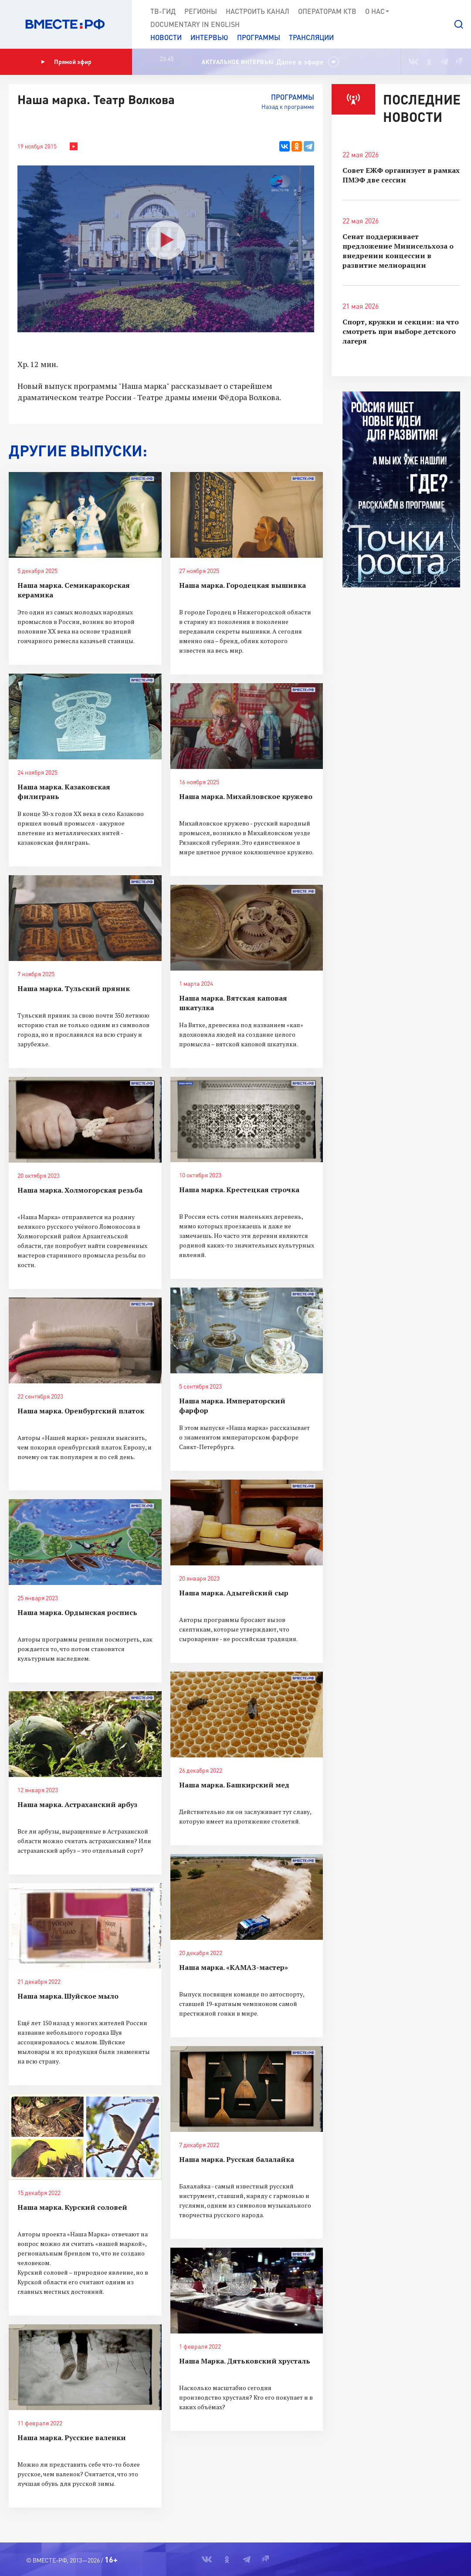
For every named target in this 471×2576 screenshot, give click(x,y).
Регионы (200, 11)
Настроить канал (257, 11)
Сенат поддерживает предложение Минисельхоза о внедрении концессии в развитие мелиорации (398, 251)
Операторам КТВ (327, 11)
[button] (459, 24)
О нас (377, 11)
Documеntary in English (195, 24)
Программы (258, 37)
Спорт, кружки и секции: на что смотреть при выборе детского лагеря (400, 331)
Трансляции (311, 37)
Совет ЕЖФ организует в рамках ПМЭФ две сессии (401, 175)
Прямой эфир (66, 61)
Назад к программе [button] (287, 106)
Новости (166, 37)
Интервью (209, 37)
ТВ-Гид (163, 11)
